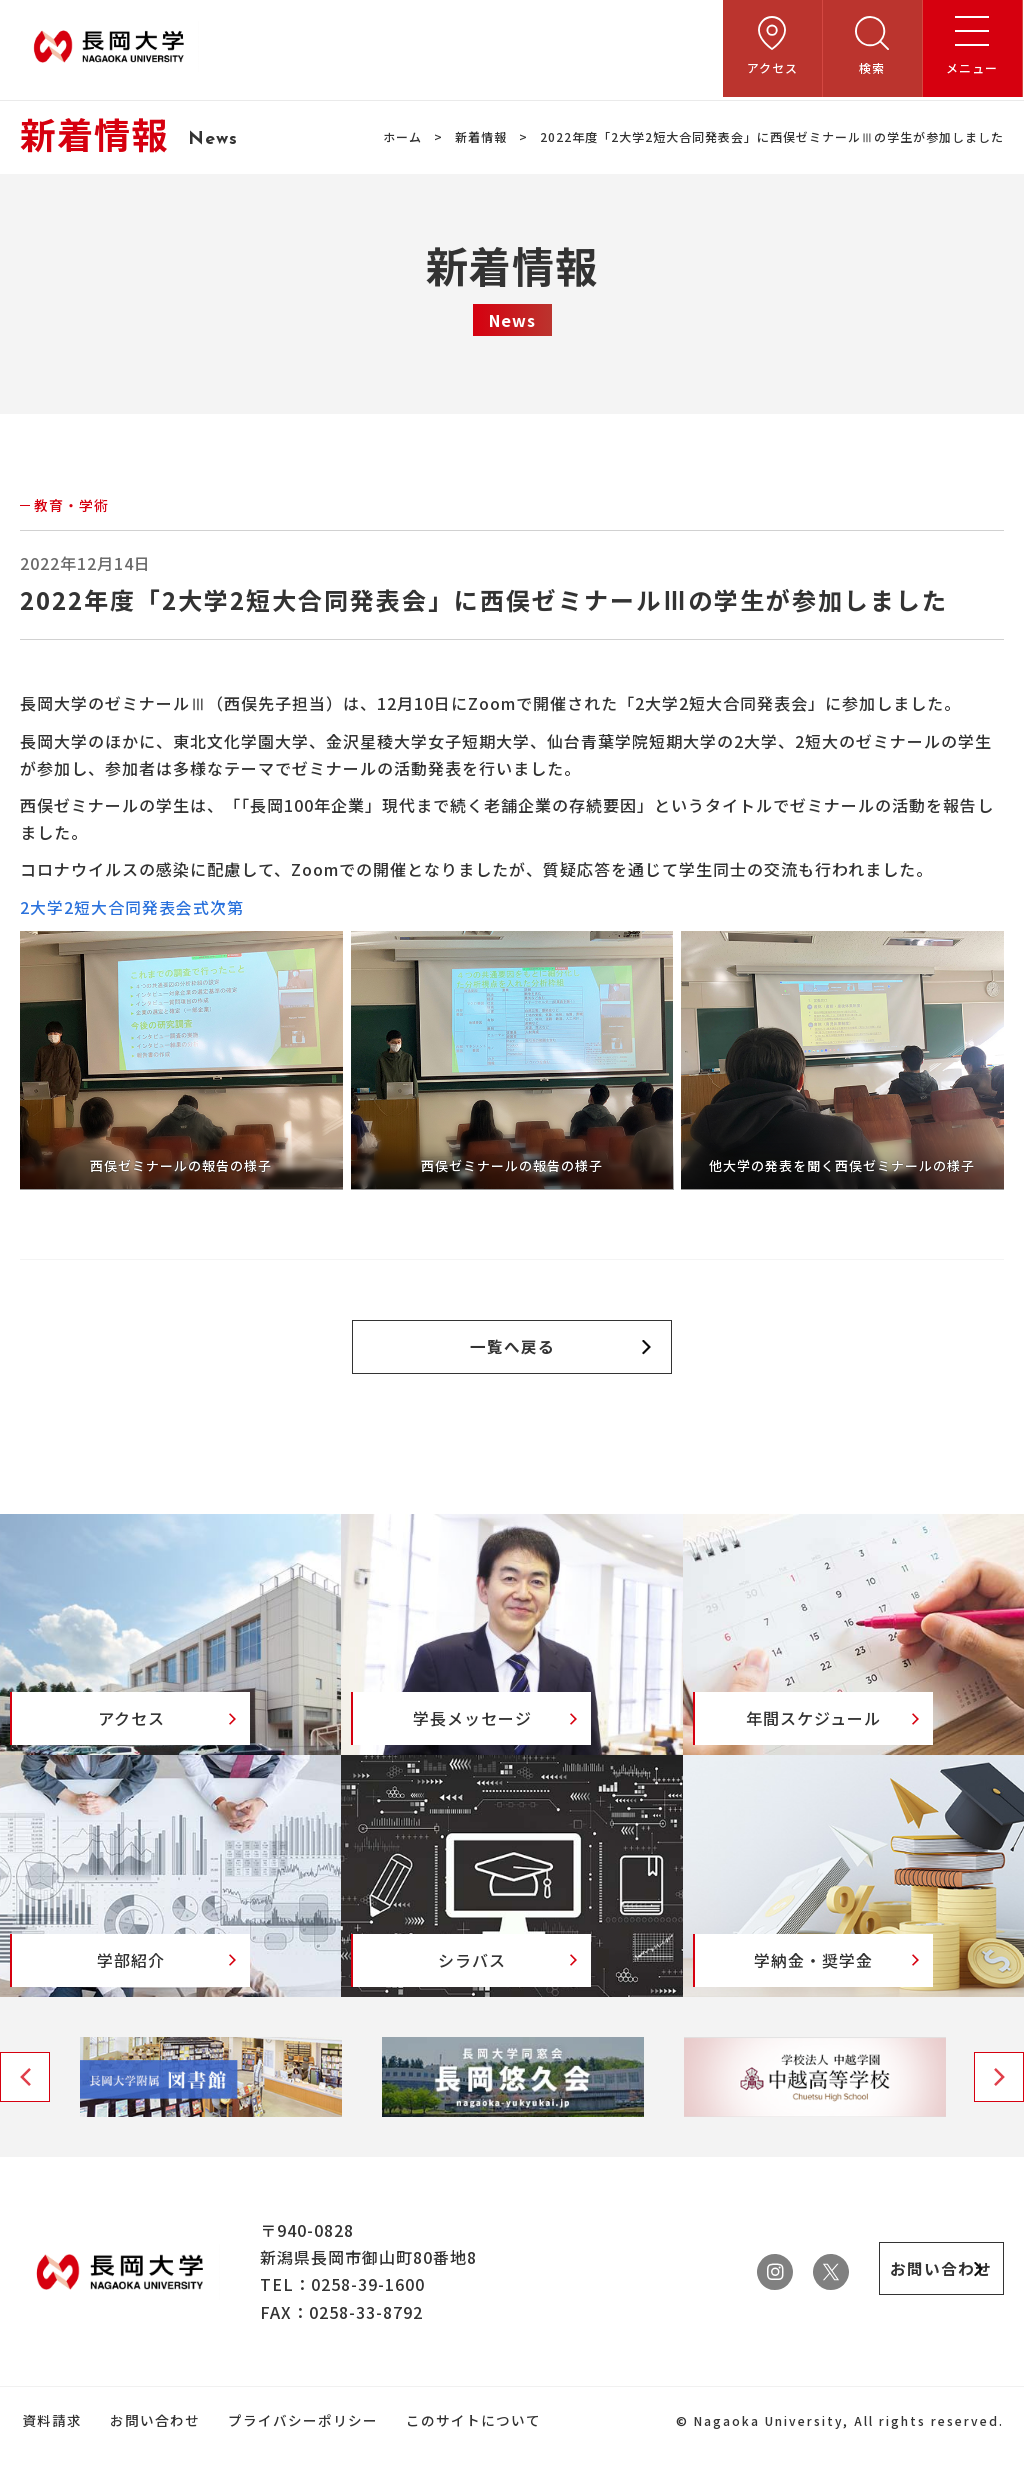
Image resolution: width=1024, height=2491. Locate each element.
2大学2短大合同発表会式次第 (132, 907)
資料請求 (50, 2458)
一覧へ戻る (512, 1348)
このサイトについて (465, 2458)
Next (999, 2116)
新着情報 (481, 136)
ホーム (402, 136)
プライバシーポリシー (297, 2458)
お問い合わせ (151, 2458)
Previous (25, 2116)
